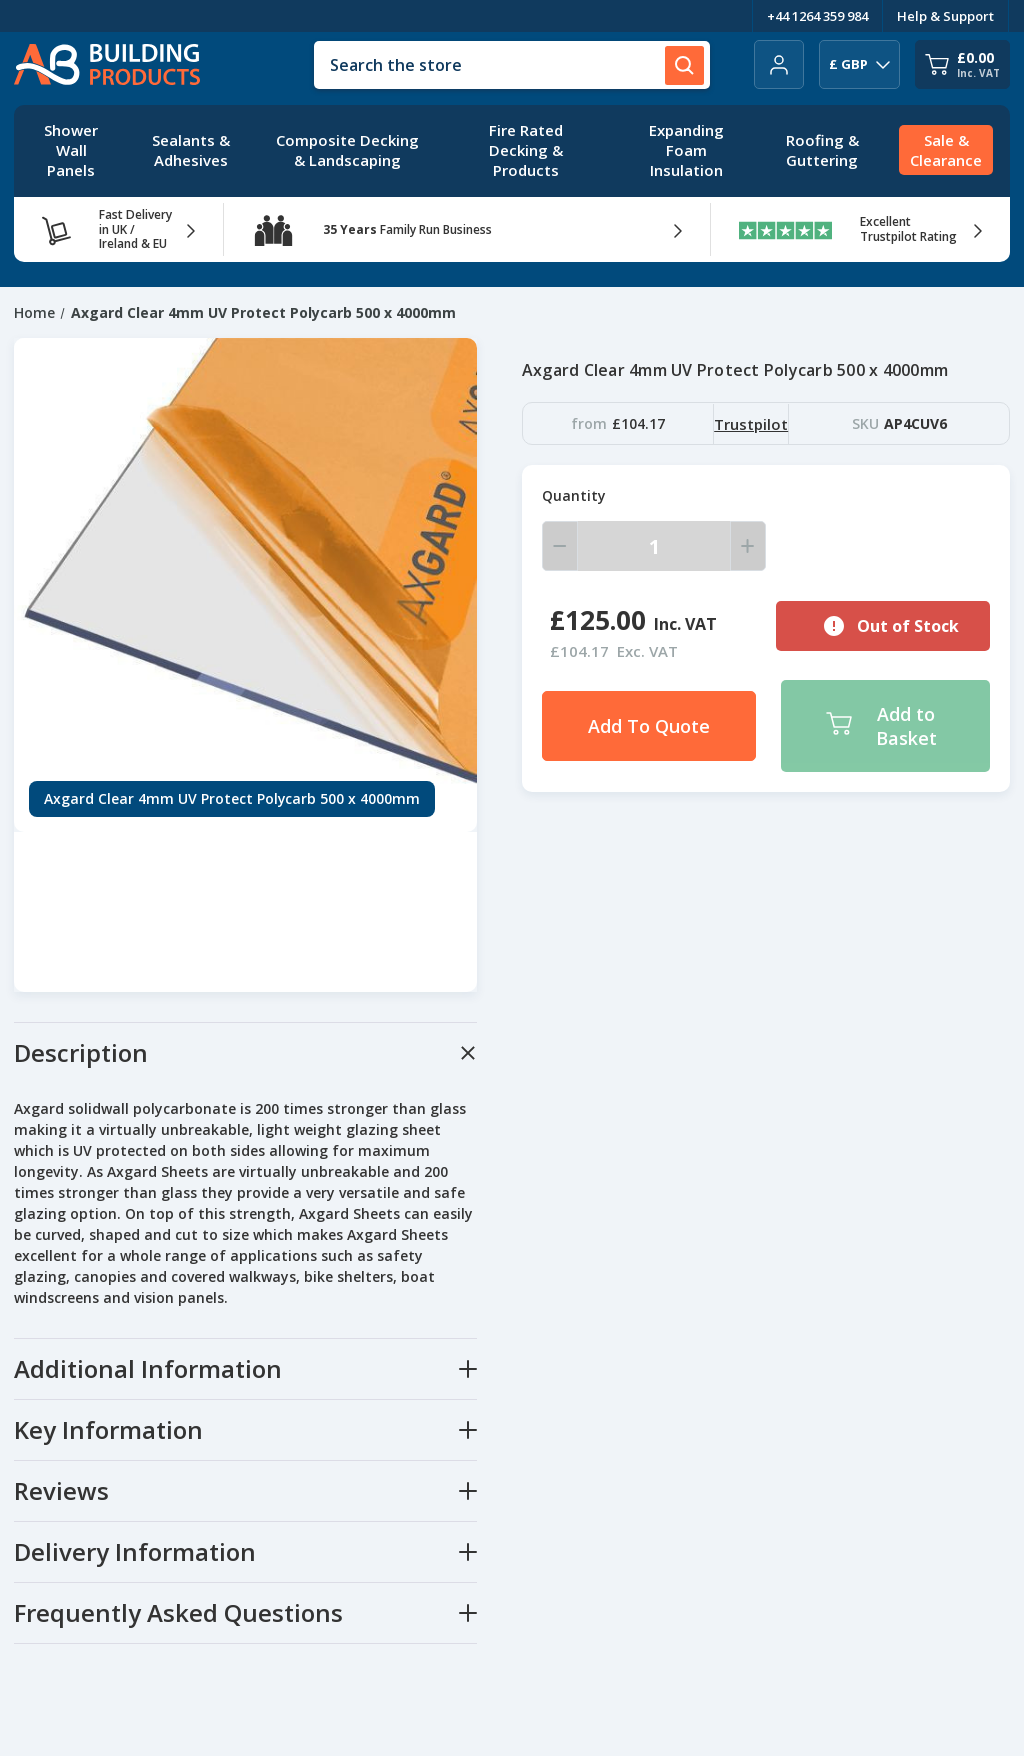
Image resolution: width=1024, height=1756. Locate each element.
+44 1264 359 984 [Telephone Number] (817, 16)
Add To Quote (649, 726)
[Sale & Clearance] (946, 151)
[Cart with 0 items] (962, 64)
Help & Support (945, 16)
